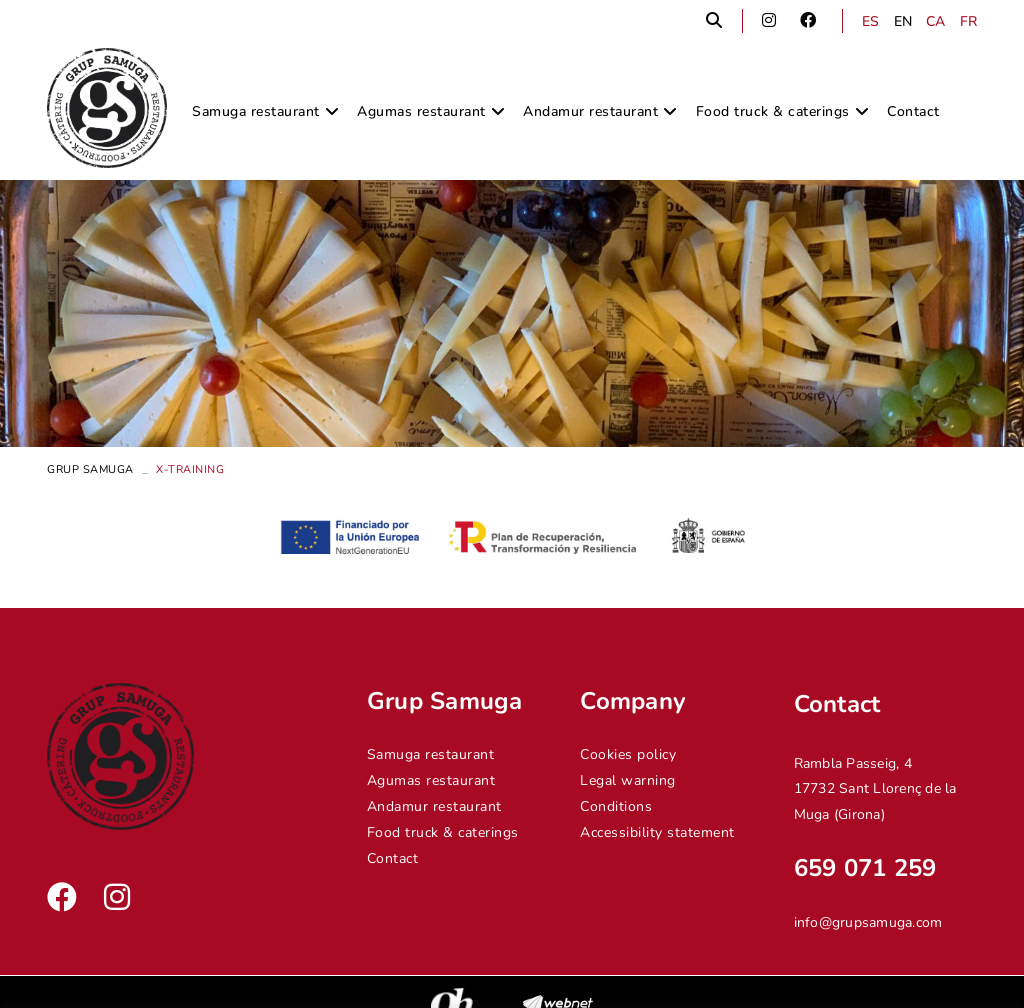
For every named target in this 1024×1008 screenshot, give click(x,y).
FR (969, 21)
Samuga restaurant (431, 754)
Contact (393, 858)
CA (936, 21)
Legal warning (628, 780)
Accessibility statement (657, 832)
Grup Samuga (90, 469)
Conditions (616, 806)
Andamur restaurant (434, 806)
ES (871, 21)
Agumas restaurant (431, 780)
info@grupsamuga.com (868, 922)
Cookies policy (628, 754)
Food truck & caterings (443, 832)
